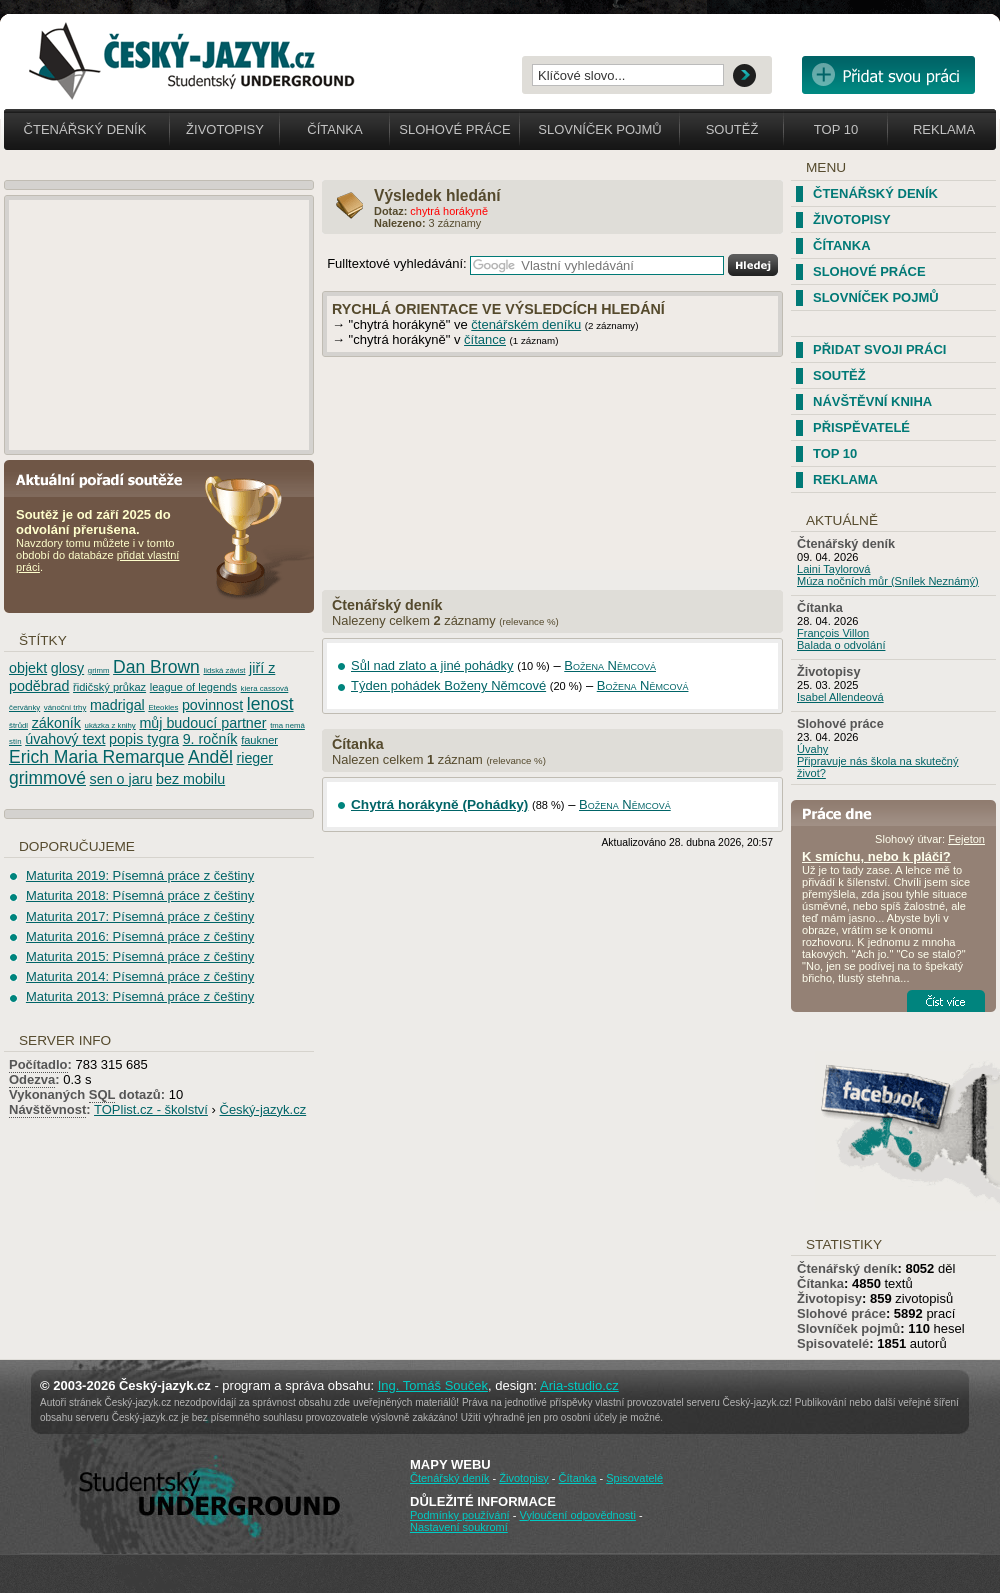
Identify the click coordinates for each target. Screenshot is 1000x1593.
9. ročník (210, 739)
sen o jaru (121, 779)
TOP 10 (835, 453)
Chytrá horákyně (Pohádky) (439, 804)
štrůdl (18, 725)
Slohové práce (454, 129)
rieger (254, 758)
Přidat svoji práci (879, 349)
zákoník (56, 723)
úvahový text (65, 739)
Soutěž (732, 129)
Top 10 (836, 129)
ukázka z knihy (110, 725)
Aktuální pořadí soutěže (107, 478)
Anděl (210, 757)
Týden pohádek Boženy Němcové (448, 685)
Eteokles (163, 707)
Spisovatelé (833, 1343)
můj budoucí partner (202, 723)
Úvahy (812, 749)
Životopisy (225, 129)
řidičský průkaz (109, 687)
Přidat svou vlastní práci (888, 75)
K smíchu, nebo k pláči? (876, 856)
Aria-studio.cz (579, 1385)
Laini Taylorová (834, 569)
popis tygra (144, 739)
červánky (24, 707)
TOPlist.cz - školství (151, 1109)
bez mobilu (190, 779)
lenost (270, 704)
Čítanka (334, 129)
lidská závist (224, 670)
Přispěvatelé (861, 427)
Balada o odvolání (841, 645)
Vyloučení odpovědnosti (577, 1515)
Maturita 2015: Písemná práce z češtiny (140, 956)
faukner (259, 740)
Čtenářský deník (85, 129)
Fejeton (966, 839)
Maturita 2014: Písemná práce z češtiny (140, 976)
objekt (28, 668)
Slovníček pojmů (600, 129)
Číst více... (946, 1001)
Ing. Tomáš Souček (433, 1385)
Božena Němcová (610, 665)
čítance (485, 339)
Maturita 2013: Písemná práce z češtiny (140, 996)
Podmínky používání (460, 1515)
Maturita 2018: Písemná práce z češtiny (140, 895)
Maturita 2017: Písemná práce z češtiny (140, 916)
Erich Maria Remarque (96, 757)
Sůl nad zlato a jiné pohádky (432, 665)
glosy (67, 668)
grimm (99, 670)
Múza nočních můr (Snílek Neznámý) (888, 581)
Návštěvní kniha (872, 401)
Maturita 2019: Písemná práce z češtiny (140, 875)
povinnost (212, 705)
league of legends (193, 687)
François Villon (833, 633)
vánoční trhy (65, 707)
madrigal (117, 705)
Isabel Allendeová (840, 697)
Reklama (944, 129)
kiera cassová (265, 688)
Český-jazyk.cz (263, 1109)
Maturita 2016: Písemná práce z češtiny (140, 936)
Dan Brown (156, 667)
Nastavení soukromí (459, 1527)
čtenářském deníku (526, 324)
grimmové (47, 778)
